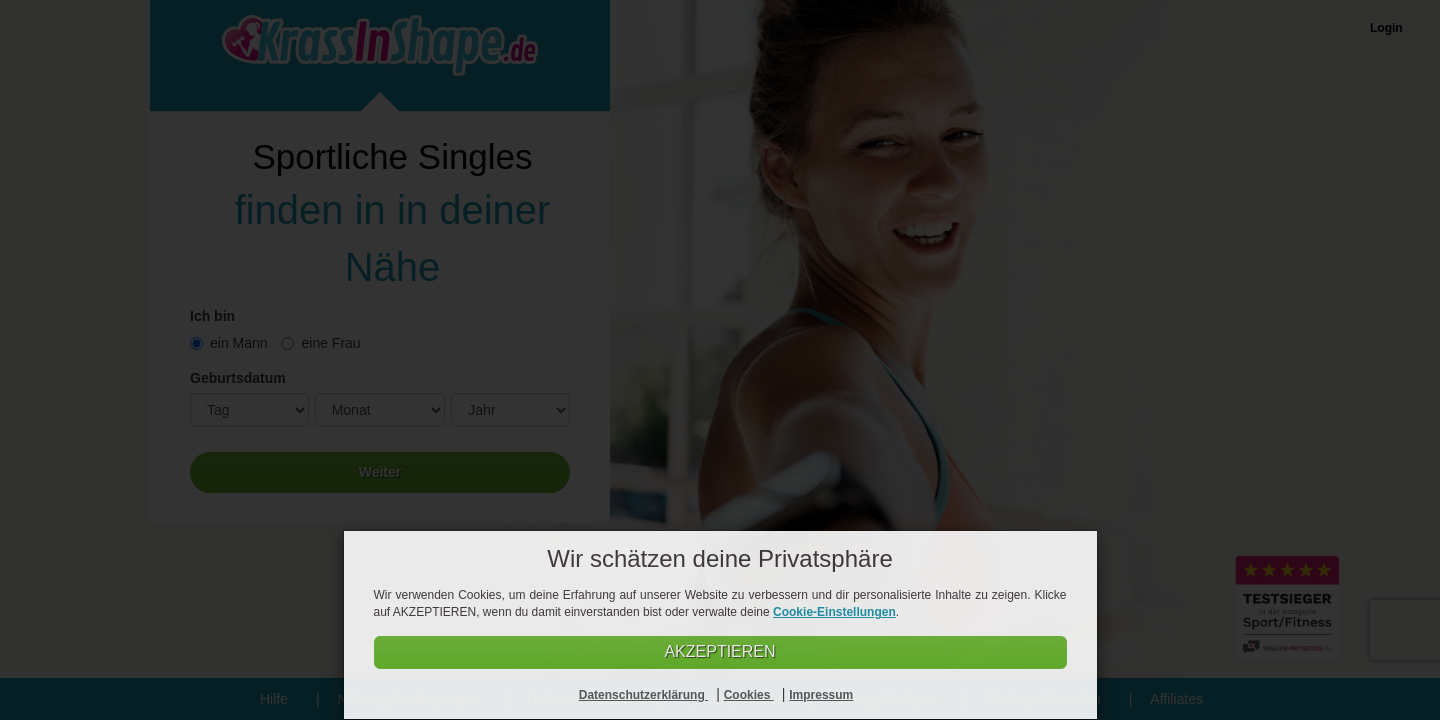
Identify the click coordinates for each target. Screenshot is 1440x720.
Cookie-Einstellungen (834, 612)
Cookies (749, 695)
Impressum (821, 695)
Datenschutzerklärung (643, 695)
